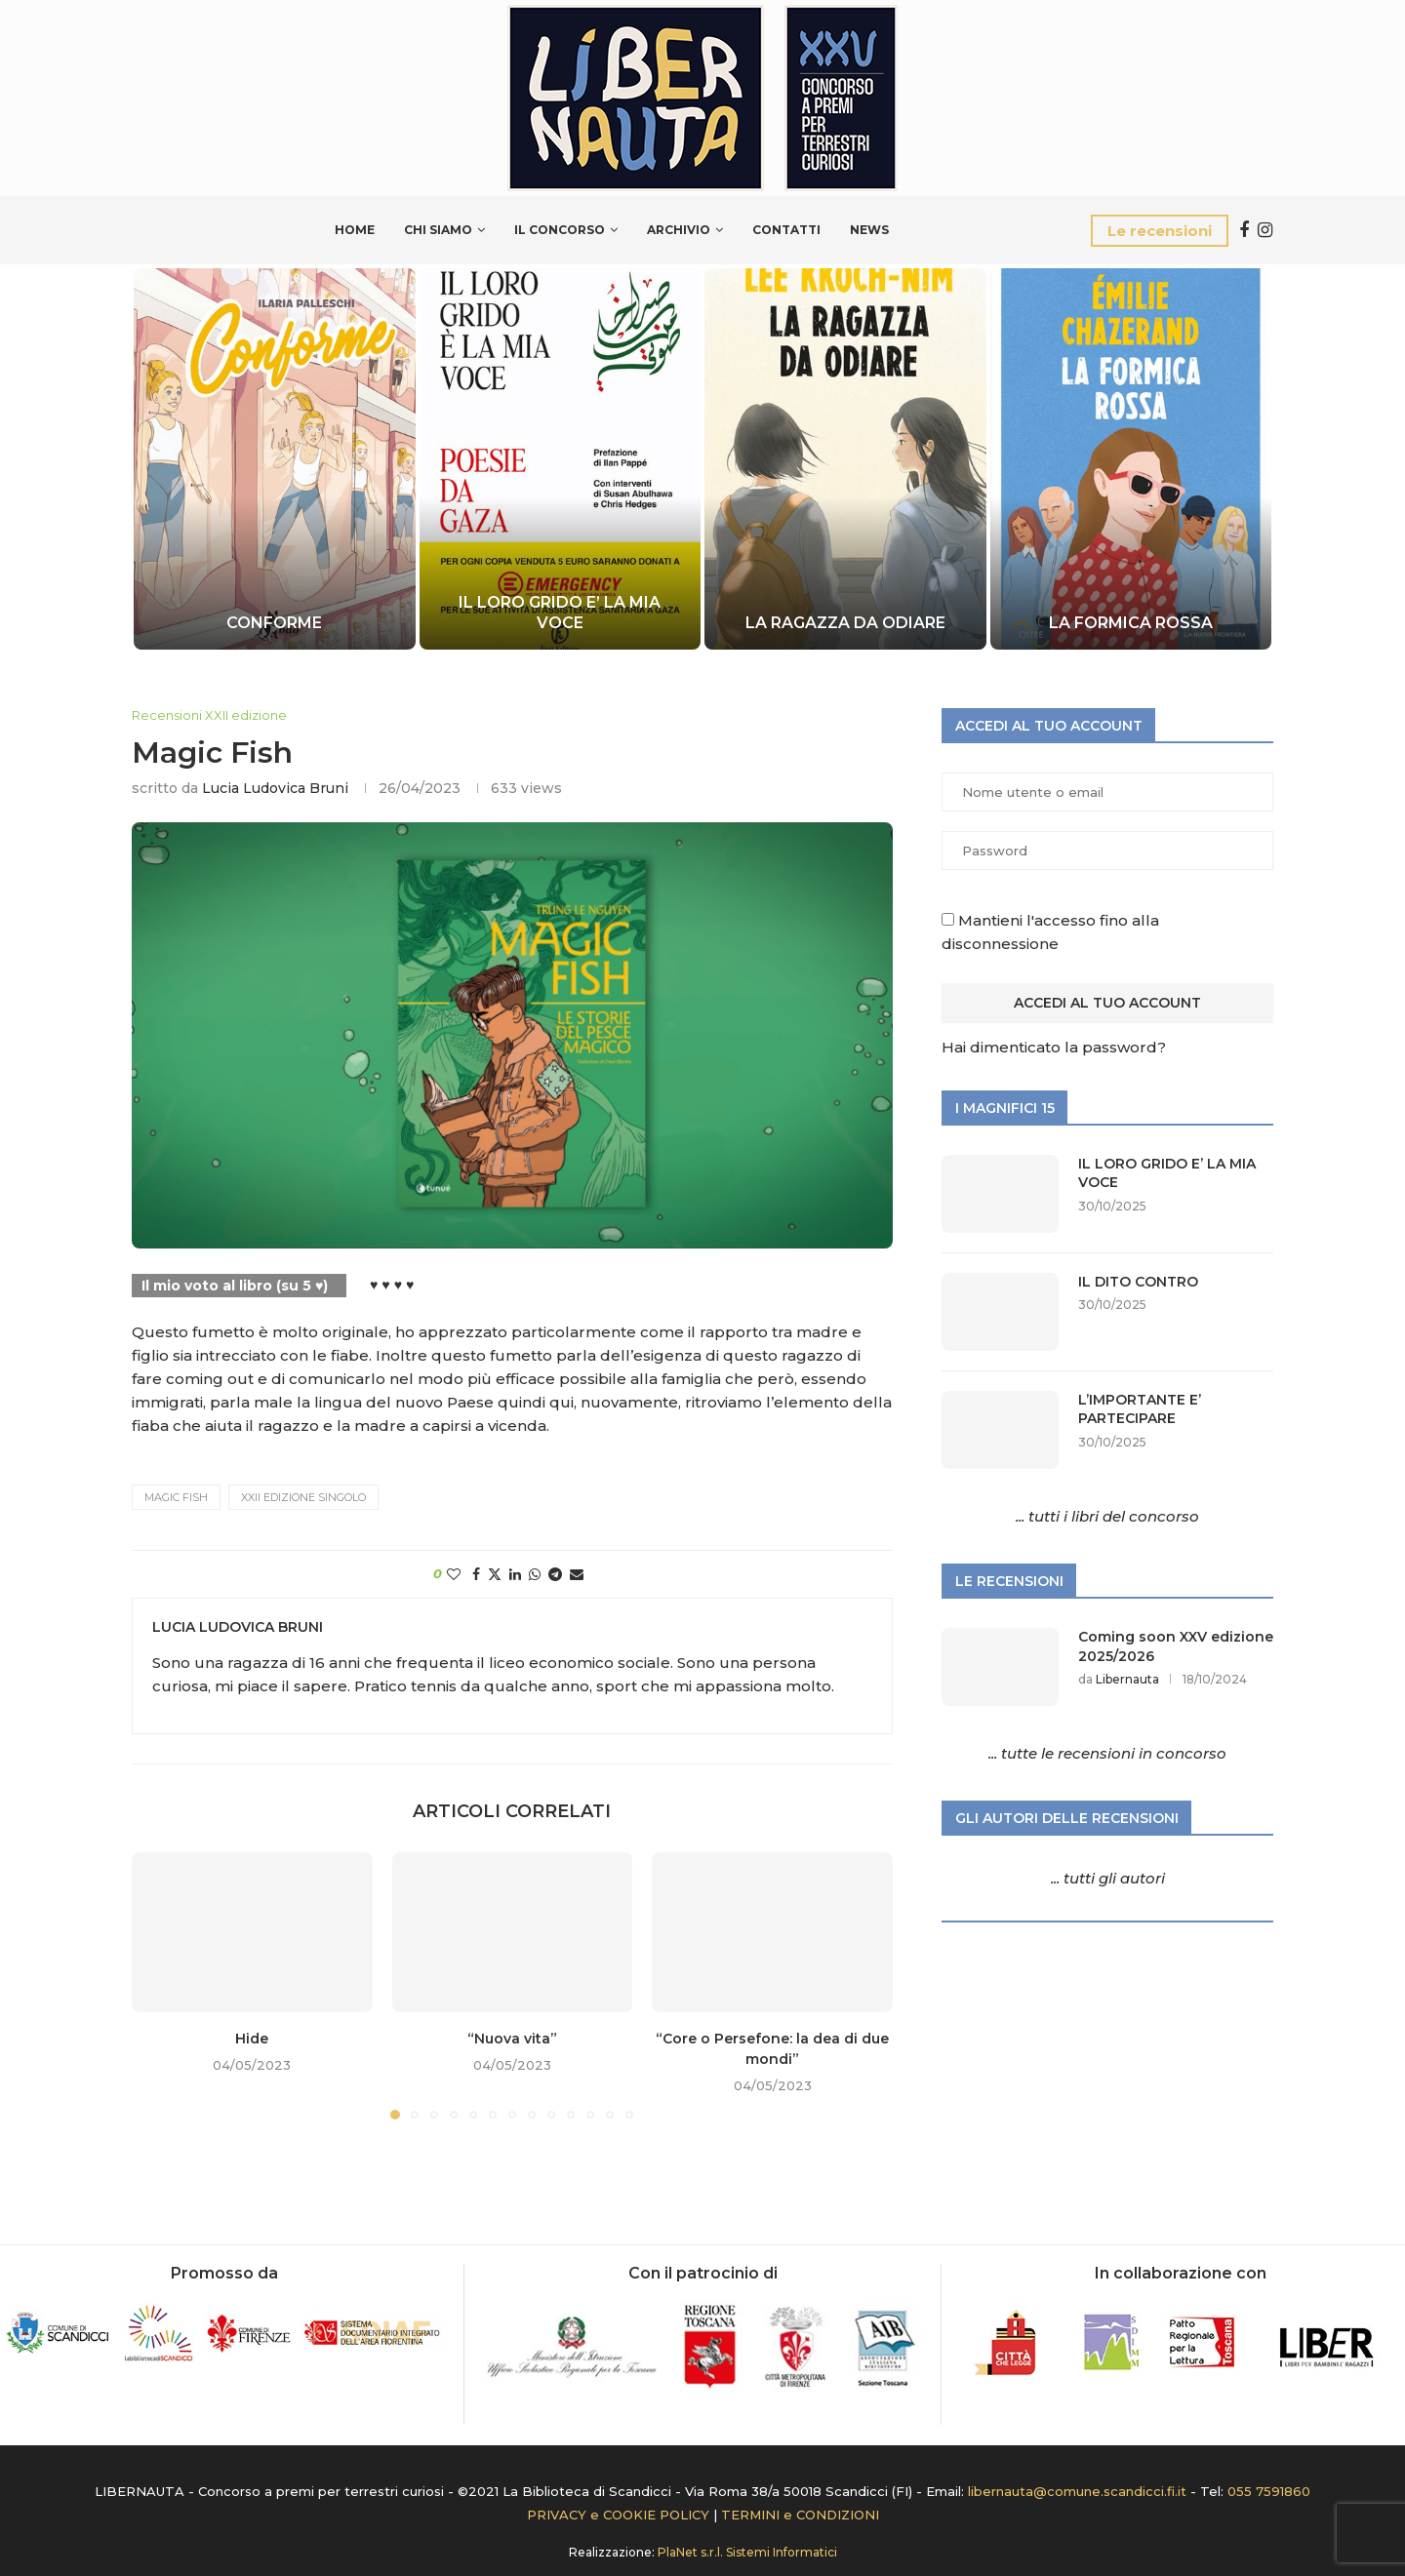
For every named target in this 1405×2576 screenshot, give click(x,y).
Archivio (678, 229)
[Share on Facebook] (476, 1574)
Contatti (786, 229)
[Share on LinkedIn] (515, 1574)
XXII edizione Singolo (303, 1497)
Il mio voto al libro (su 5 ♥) (234, 1285)
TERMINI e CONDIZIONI (800, 2514)
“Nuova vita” (512, 2038)
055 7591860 (1268, 2491)
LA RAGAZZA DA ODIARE (845, 623)
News (869, 229)
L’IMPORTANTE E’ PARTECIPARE (1139, 1409)
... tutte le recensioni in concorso (1107, 1753)
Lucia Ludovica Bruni (275, 788)
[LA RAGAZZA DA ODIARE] (845, 459)
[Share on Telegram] (555, 1574)
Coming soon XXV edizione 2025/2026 (1175, 1646)
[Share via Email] (576, 1574)
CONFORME (274, 623)
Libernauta (1127, 1679)
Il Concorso (559, 229)
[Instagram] (1265, 230)
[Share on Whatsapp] (535, 1574)
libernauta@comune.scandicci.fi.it (1077, 2491)
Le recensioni (1159, 230)
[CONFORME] (275, 459)
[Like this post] (454, 1574)
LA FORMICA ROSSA (1131, 623)
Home (355, 229)
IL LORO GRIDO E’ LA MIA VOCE (560, 612)
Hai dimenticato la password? (1054, 1047)
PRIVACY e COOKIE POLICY (618, 2514)
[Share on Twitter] (495, 1574)
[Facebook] (1244, 230)
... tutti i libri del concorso (1107, 1516)
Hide (251, 2038)
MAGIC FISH (176, 1497)
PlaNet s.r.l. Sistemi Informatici (747, 2552)
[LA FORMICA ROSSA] (1130, 459)
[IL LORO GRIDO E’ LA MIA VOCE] (560, 459)
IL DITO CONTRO (1138, 1281)
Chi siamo (438, 229)
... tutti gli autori (1108, 1878)
